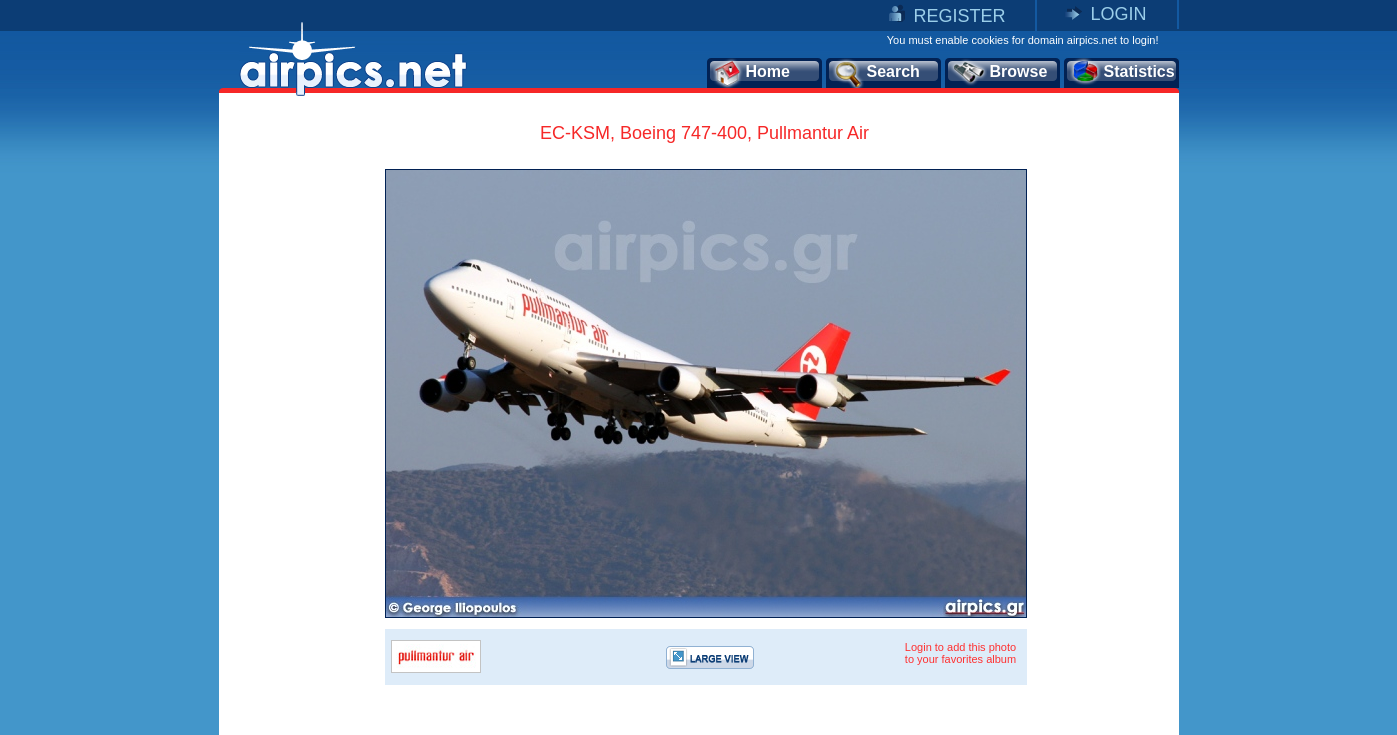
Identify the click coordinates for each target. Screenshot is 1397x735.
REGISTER (959, 16)
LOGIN (1118, 14)
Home (751, 73)
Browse (999, 73)
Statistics (1122, 73)
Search (876, 73)
